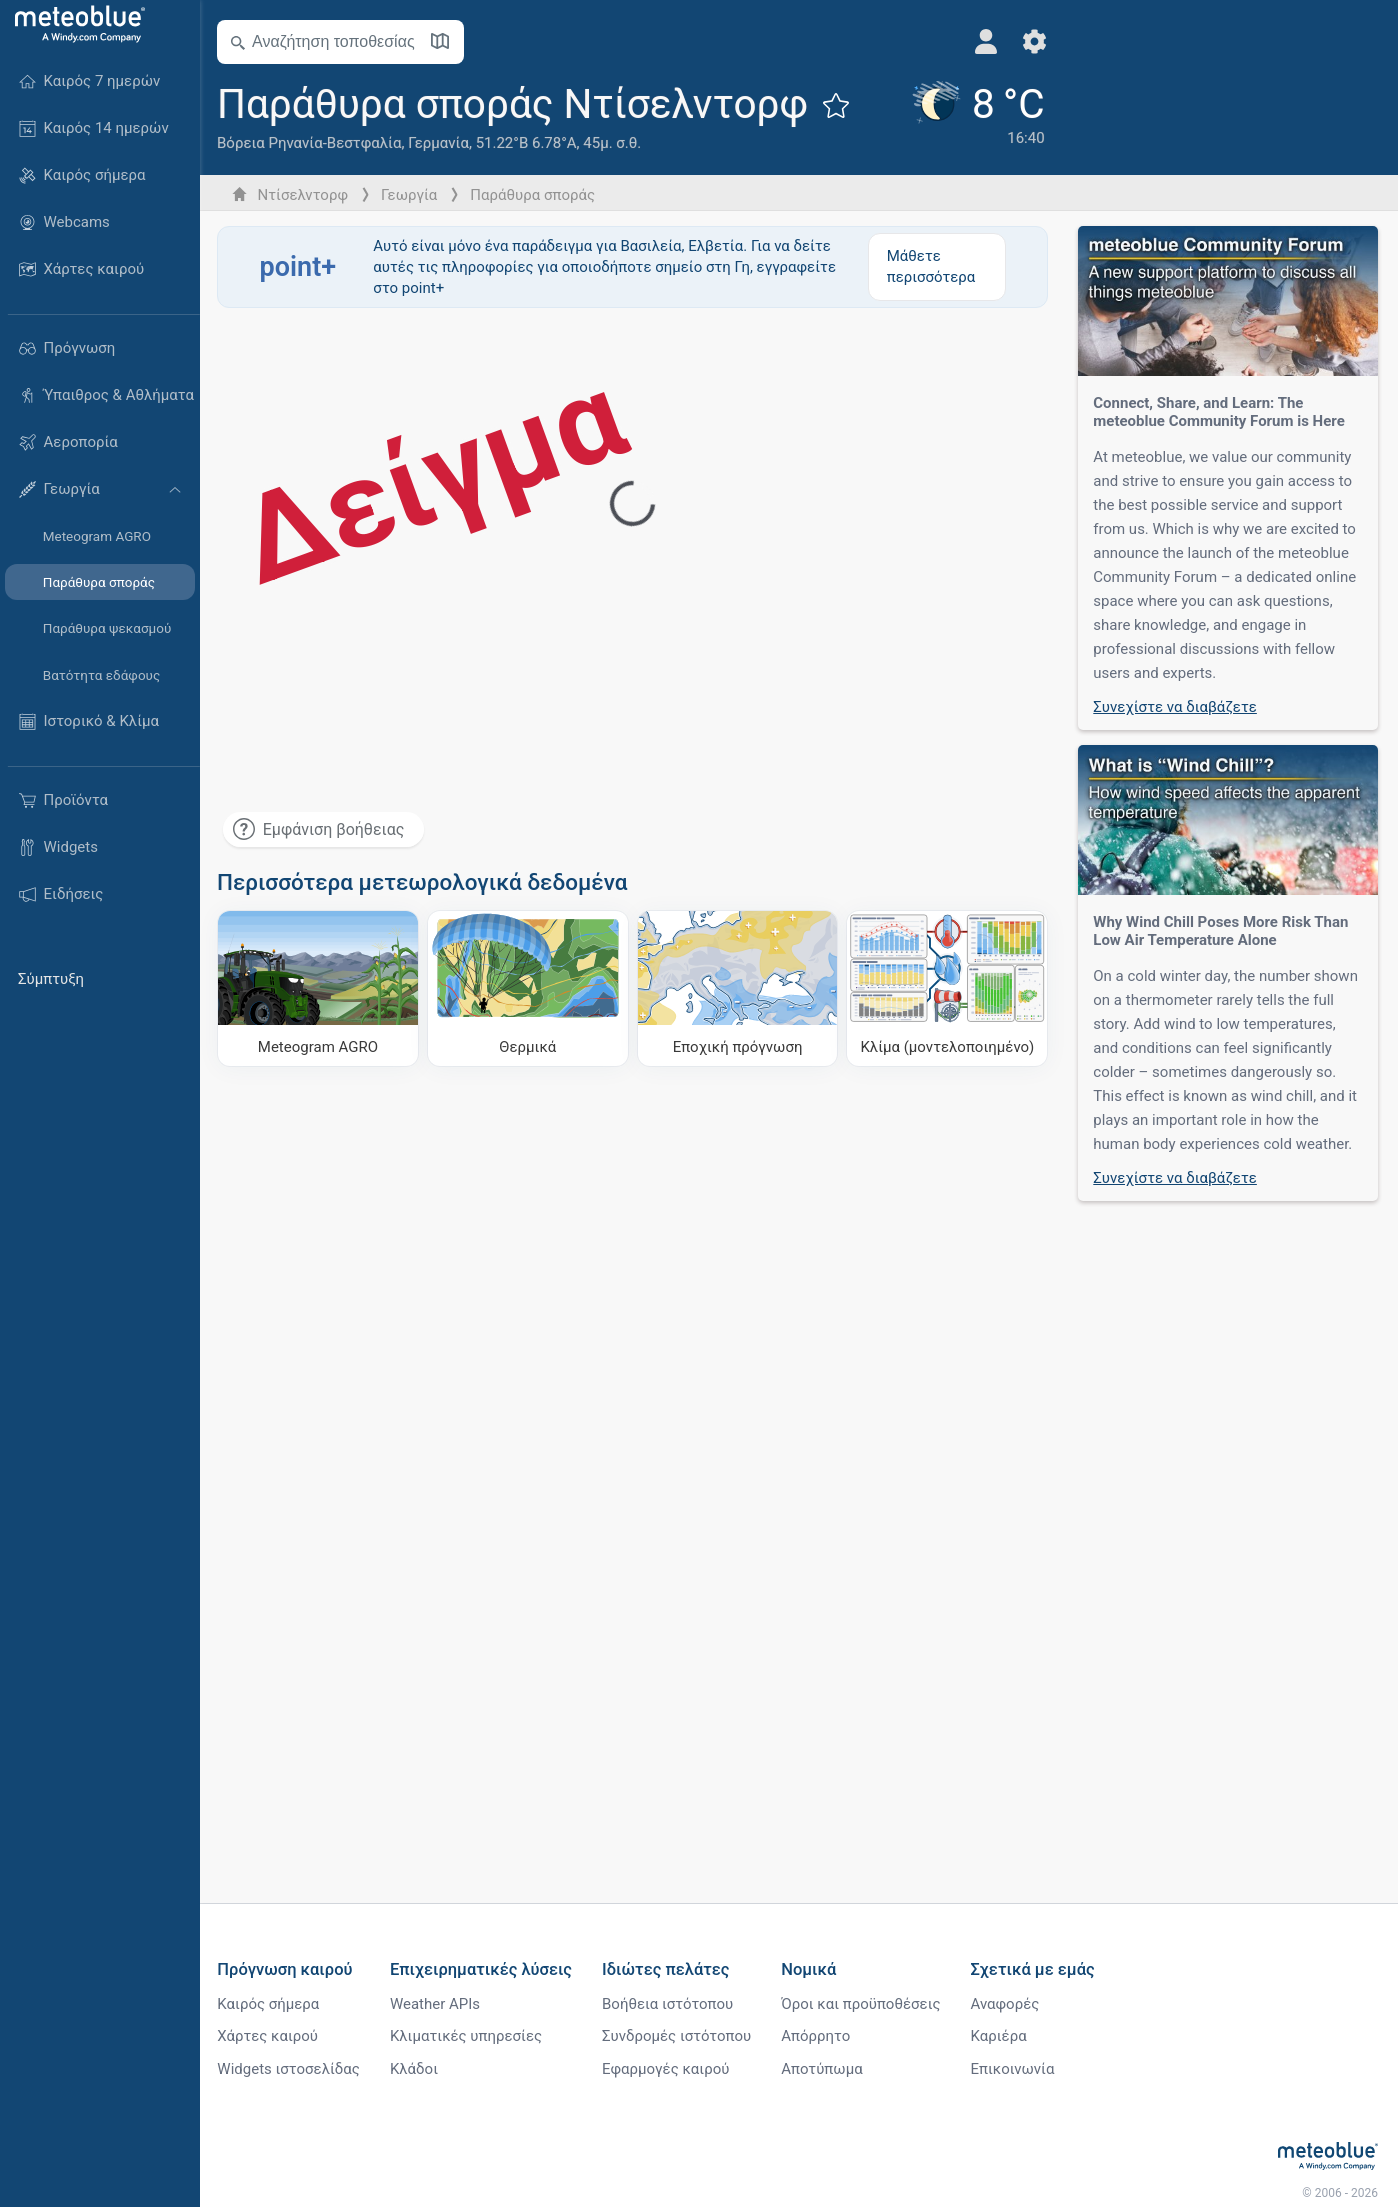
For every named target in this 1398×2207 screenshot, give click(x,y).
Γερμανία (441, 143)
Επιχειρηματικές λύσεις (484, 1969)
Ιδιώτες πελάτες (669, 1969)
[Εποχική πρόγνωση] (738, 988)
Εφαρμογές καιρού (668, 2070)
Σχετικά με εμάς (1035, 1969)
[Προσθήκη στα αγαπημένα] (839, 105)
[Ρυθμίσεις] (1021, 41)
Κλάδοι (417, 2070)
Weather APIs (438, 2004)
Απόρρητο (818, 2037)
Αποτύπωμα (824, 2070)
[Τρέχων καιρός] (963, 117)
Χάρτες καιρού (270, 2037)
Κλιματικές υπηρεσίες (469, 2037)
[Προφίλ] (973, 41)
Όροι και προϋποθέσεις (863, 2004)
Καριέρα (1001, 2037)
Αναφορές (1007, 2004)
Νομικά (811, 1969)
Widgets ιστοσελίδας (291, 2070)
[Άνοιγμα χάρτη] (443, 42)
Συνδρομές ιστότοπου (679, 2037)
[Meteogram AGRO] (320, 988)
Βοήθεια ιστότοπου (670, 2004)
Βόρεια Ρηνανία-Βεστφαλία (312, 143)
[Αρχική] (75, 24)
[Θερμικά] (529, 988)
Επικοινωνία (1015, 2070)
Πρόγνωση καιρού (287, 1969)
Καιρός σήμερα (271, 2004)
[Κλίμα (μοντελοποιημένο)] (947, 988)
